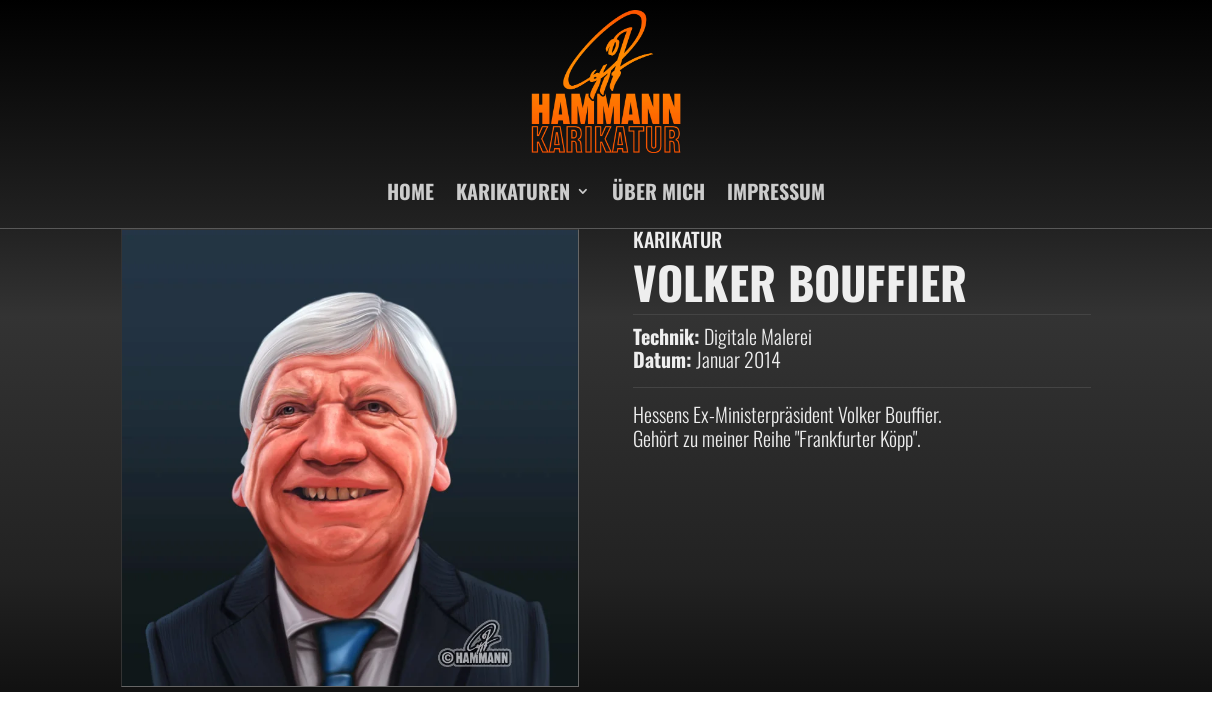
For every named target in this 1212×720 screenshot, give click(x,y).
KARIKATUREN (513, 191)
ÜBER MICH (658, 191)
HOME (410, 191)
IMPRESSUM (776, 191)
